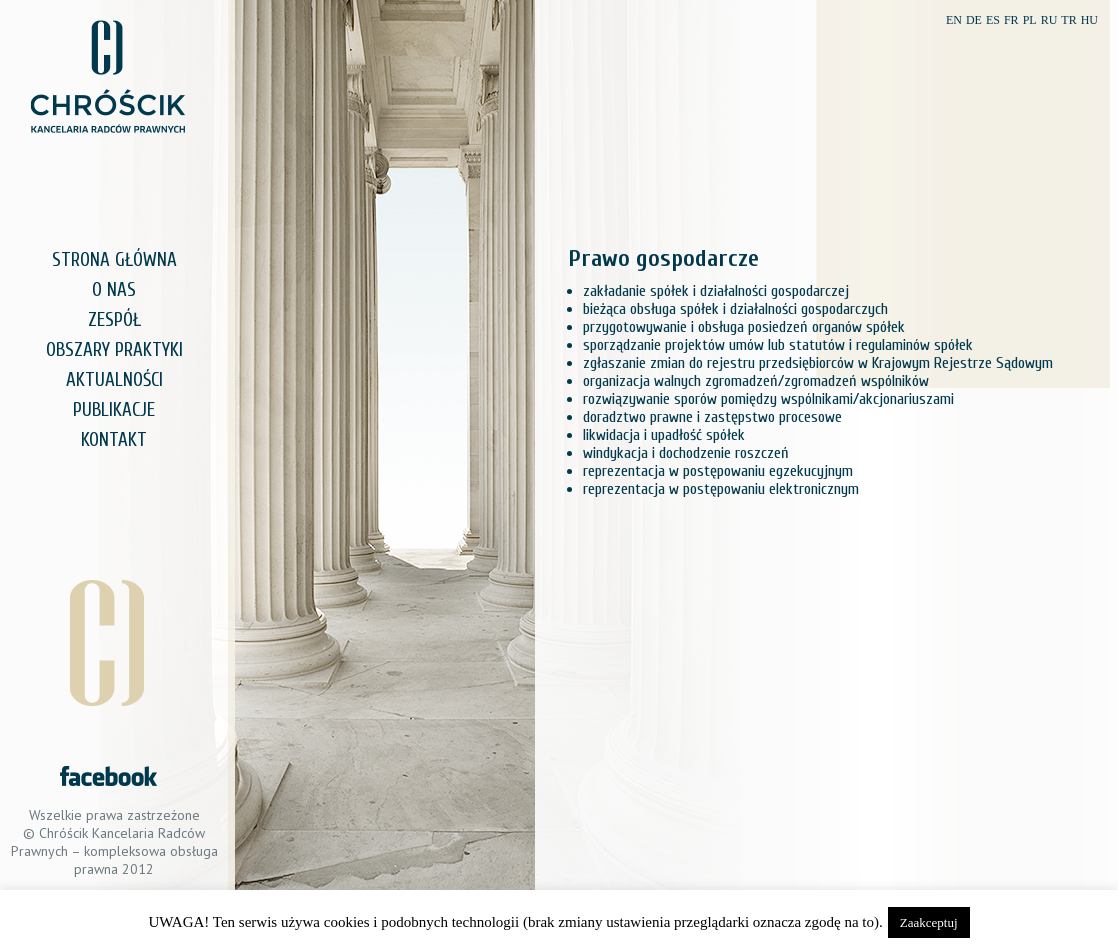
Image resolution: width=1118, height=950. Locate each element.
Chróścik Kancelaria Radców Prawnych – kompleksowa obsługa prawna (107, 76)
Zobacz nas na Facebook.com (108, 776)
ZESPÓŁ (114, 320)
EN (954, 20)
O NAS (114, 290)
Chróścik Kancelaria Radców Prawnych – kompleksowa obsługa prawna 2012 (114, 851)
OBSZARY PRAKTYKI (114, 350)
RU (1049, 20)
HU (1089, 20)
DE (974, 20)
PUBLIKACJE (114, 410)
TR (1068, 20)
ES (993, 20)
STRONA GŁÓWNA (114, 260)
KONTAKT (114, 440)
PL (1030, 20)
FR (1011, 20)
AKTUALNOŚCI (114, 380)
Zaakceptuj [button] (929, 922)
